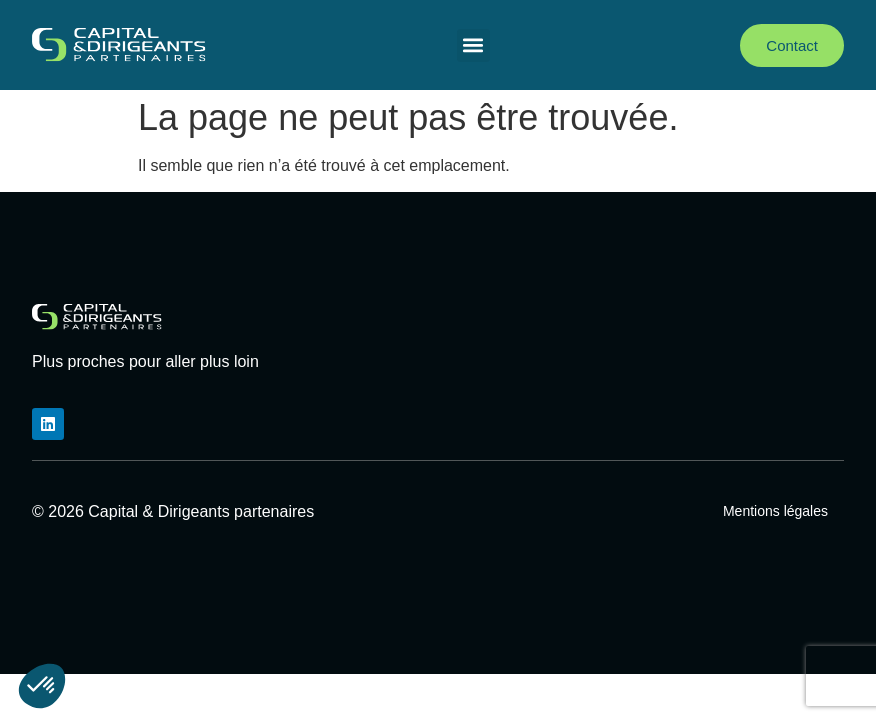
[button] (473, 45)
